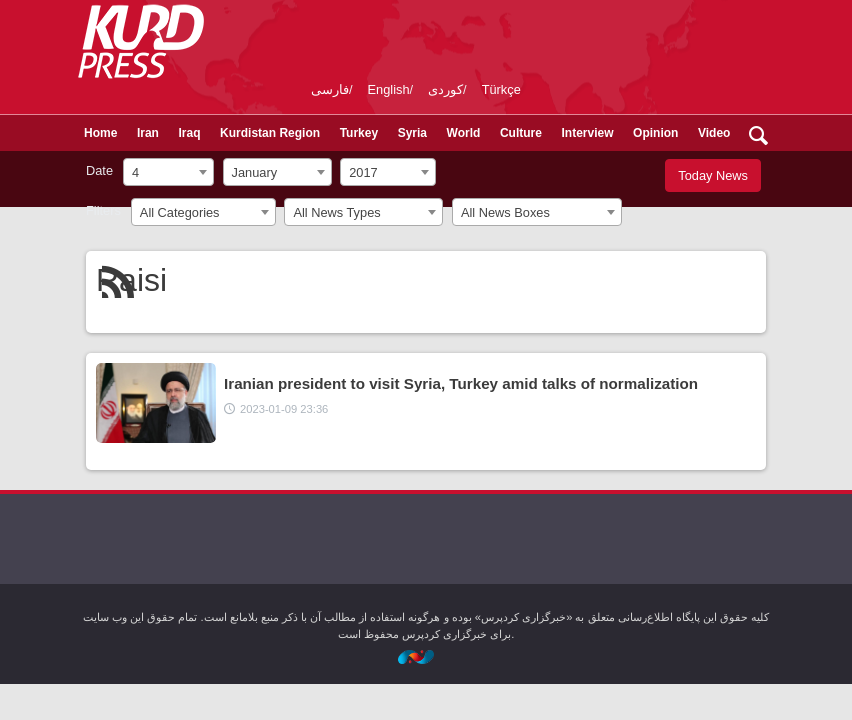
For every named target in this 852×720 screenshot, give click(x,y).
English (389, 89)
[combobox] (168, 172)
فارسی (330, 89)
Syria (412, 133)
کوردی (445, 89)
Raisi (131, 280)
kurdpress (538, 40)
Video (714, 133)
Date (99, 170)
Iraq (189, 133)
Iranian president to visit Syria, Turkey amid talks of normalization (461, 383)
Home (100, 133)
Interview (588, 133)
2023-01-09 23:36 (284, 409)
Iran (148, 133)
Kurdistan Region (270, 133)
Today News (713, 175)
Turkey (359, 133)
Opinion (655, 133)
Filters (103, 210)
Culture (521, 133)
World (464, 133)
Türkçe (501, 89)
